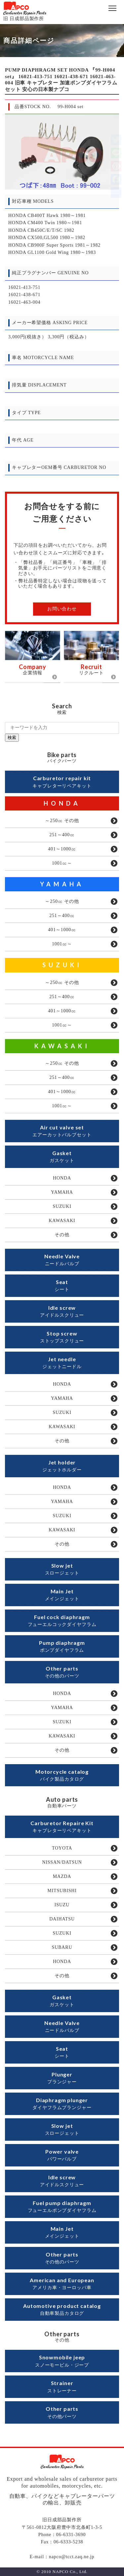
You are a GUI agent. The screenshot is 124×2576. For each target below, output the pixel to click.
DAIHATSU (62, 1919)
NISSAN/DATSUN (62, 1862)
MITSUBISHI (62, 1890)
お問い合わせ (62, 608)
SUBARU (62, 1947)
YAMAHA (62, 884)
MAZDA (62, 1876)
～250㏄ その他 (62, 820)
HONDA (62, 803)
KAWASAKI (62, 1046)
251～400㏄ (62, 834)
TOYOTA (62, 1848)
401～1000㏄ (62, 848)
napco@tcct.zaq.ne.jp (71, 2556)
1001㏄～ (62, 863)
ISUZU (62, 1904)
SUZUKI (62, 964)
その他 (62, 1234)
